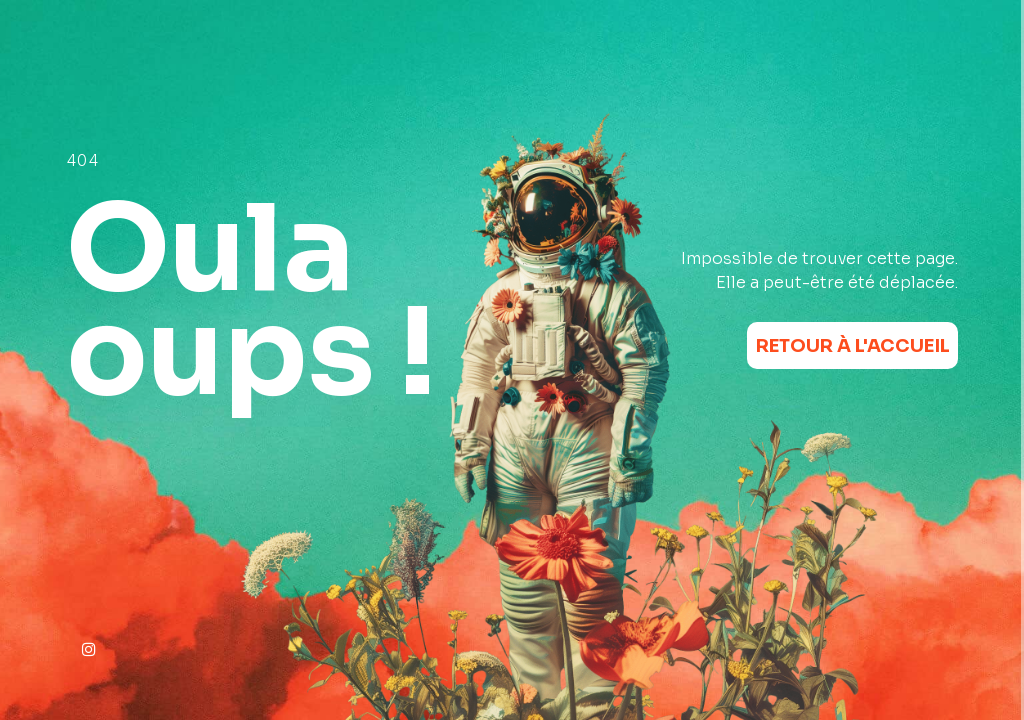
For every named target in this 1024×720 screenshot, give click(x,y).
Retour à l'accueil (853, 346)
